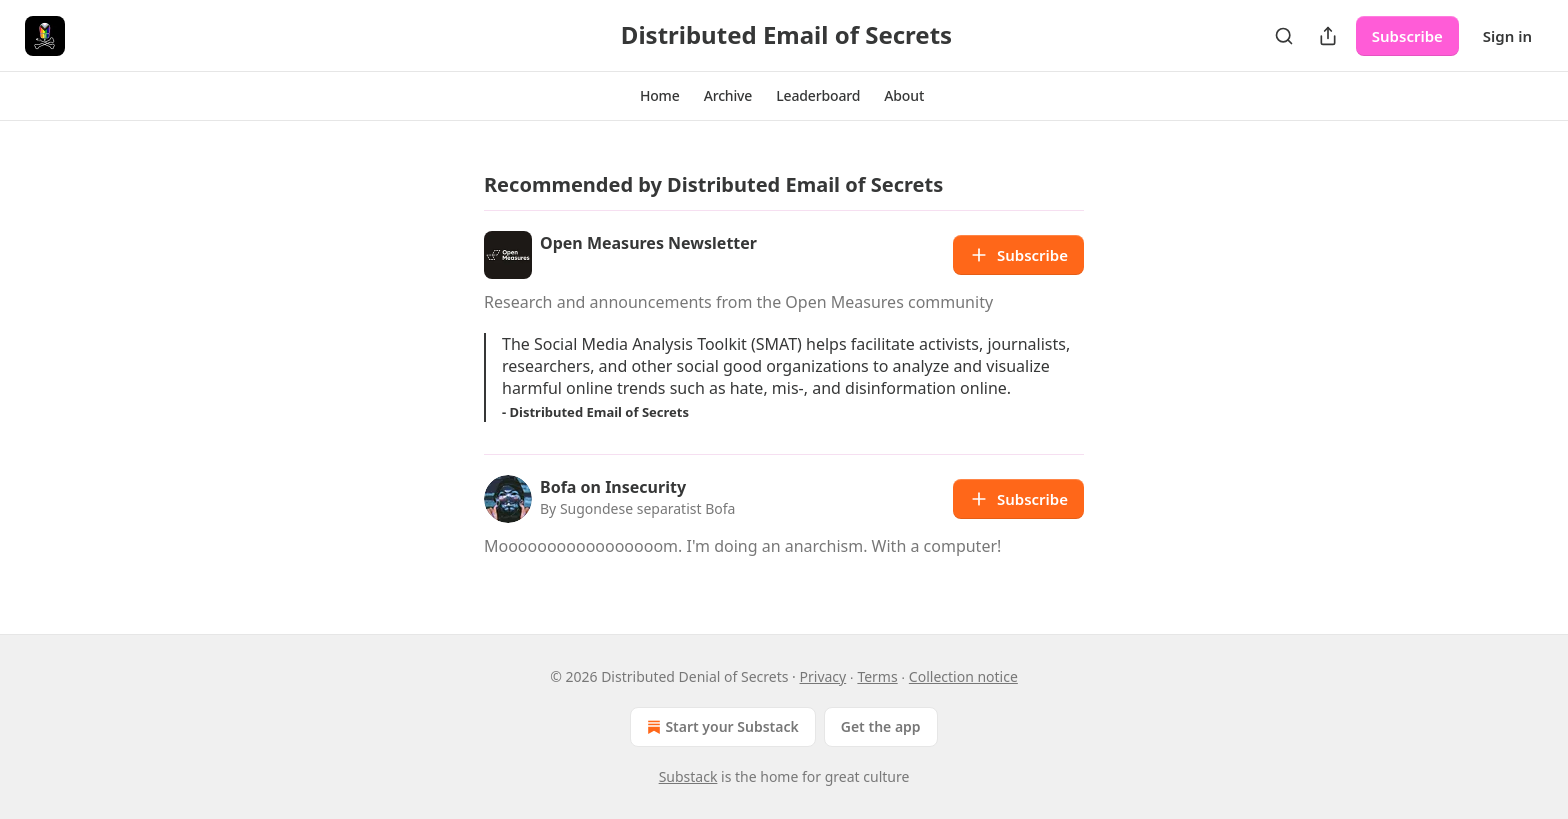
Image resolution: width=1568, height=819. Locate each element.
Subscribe (1407, 36)
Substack (688, 776)
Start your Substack (720, 727)
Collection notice (963, 676)
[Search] (1284, 36)
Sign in (1507, 36)
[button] (660, 96)
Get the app (881, 726)
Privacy (823, 676)
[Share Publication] (1328, 36)
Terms (877, 676)
